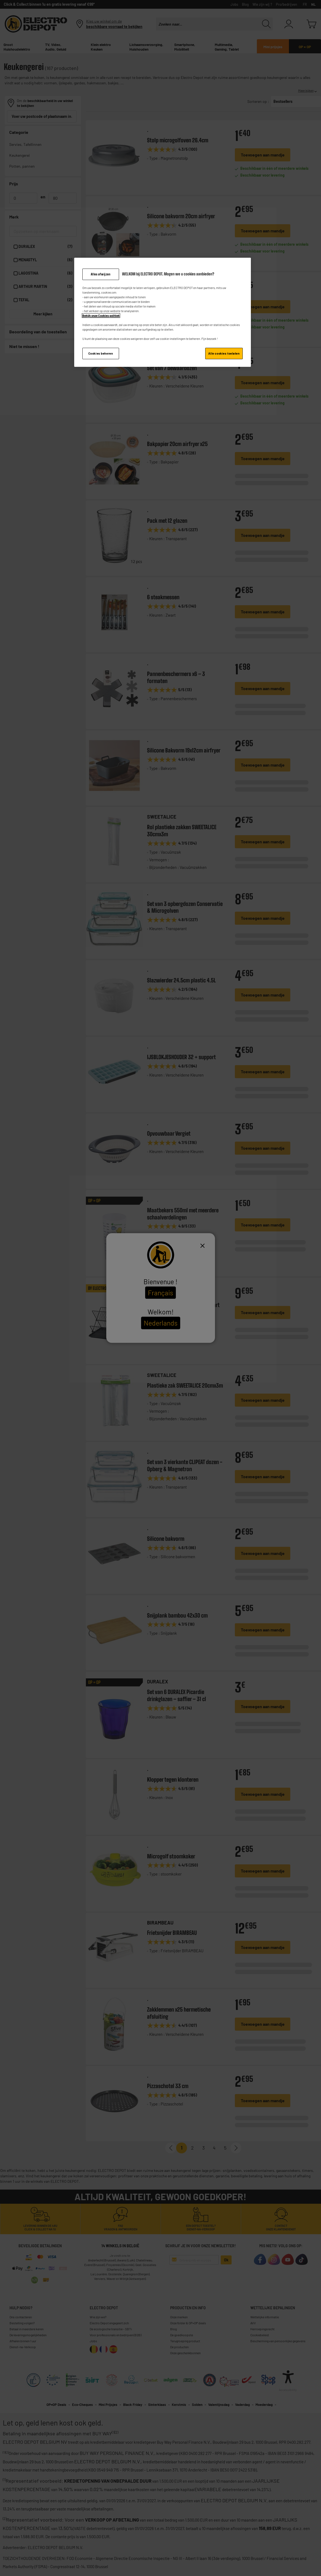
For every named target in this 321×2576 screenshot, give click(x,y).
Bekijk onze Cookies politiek (101, 315)
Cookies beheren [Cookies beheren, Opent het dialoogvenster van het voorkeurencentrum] (100, 353)
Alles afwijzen (101, 274)
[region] (162, 312)
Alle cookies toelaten (224, 353)
